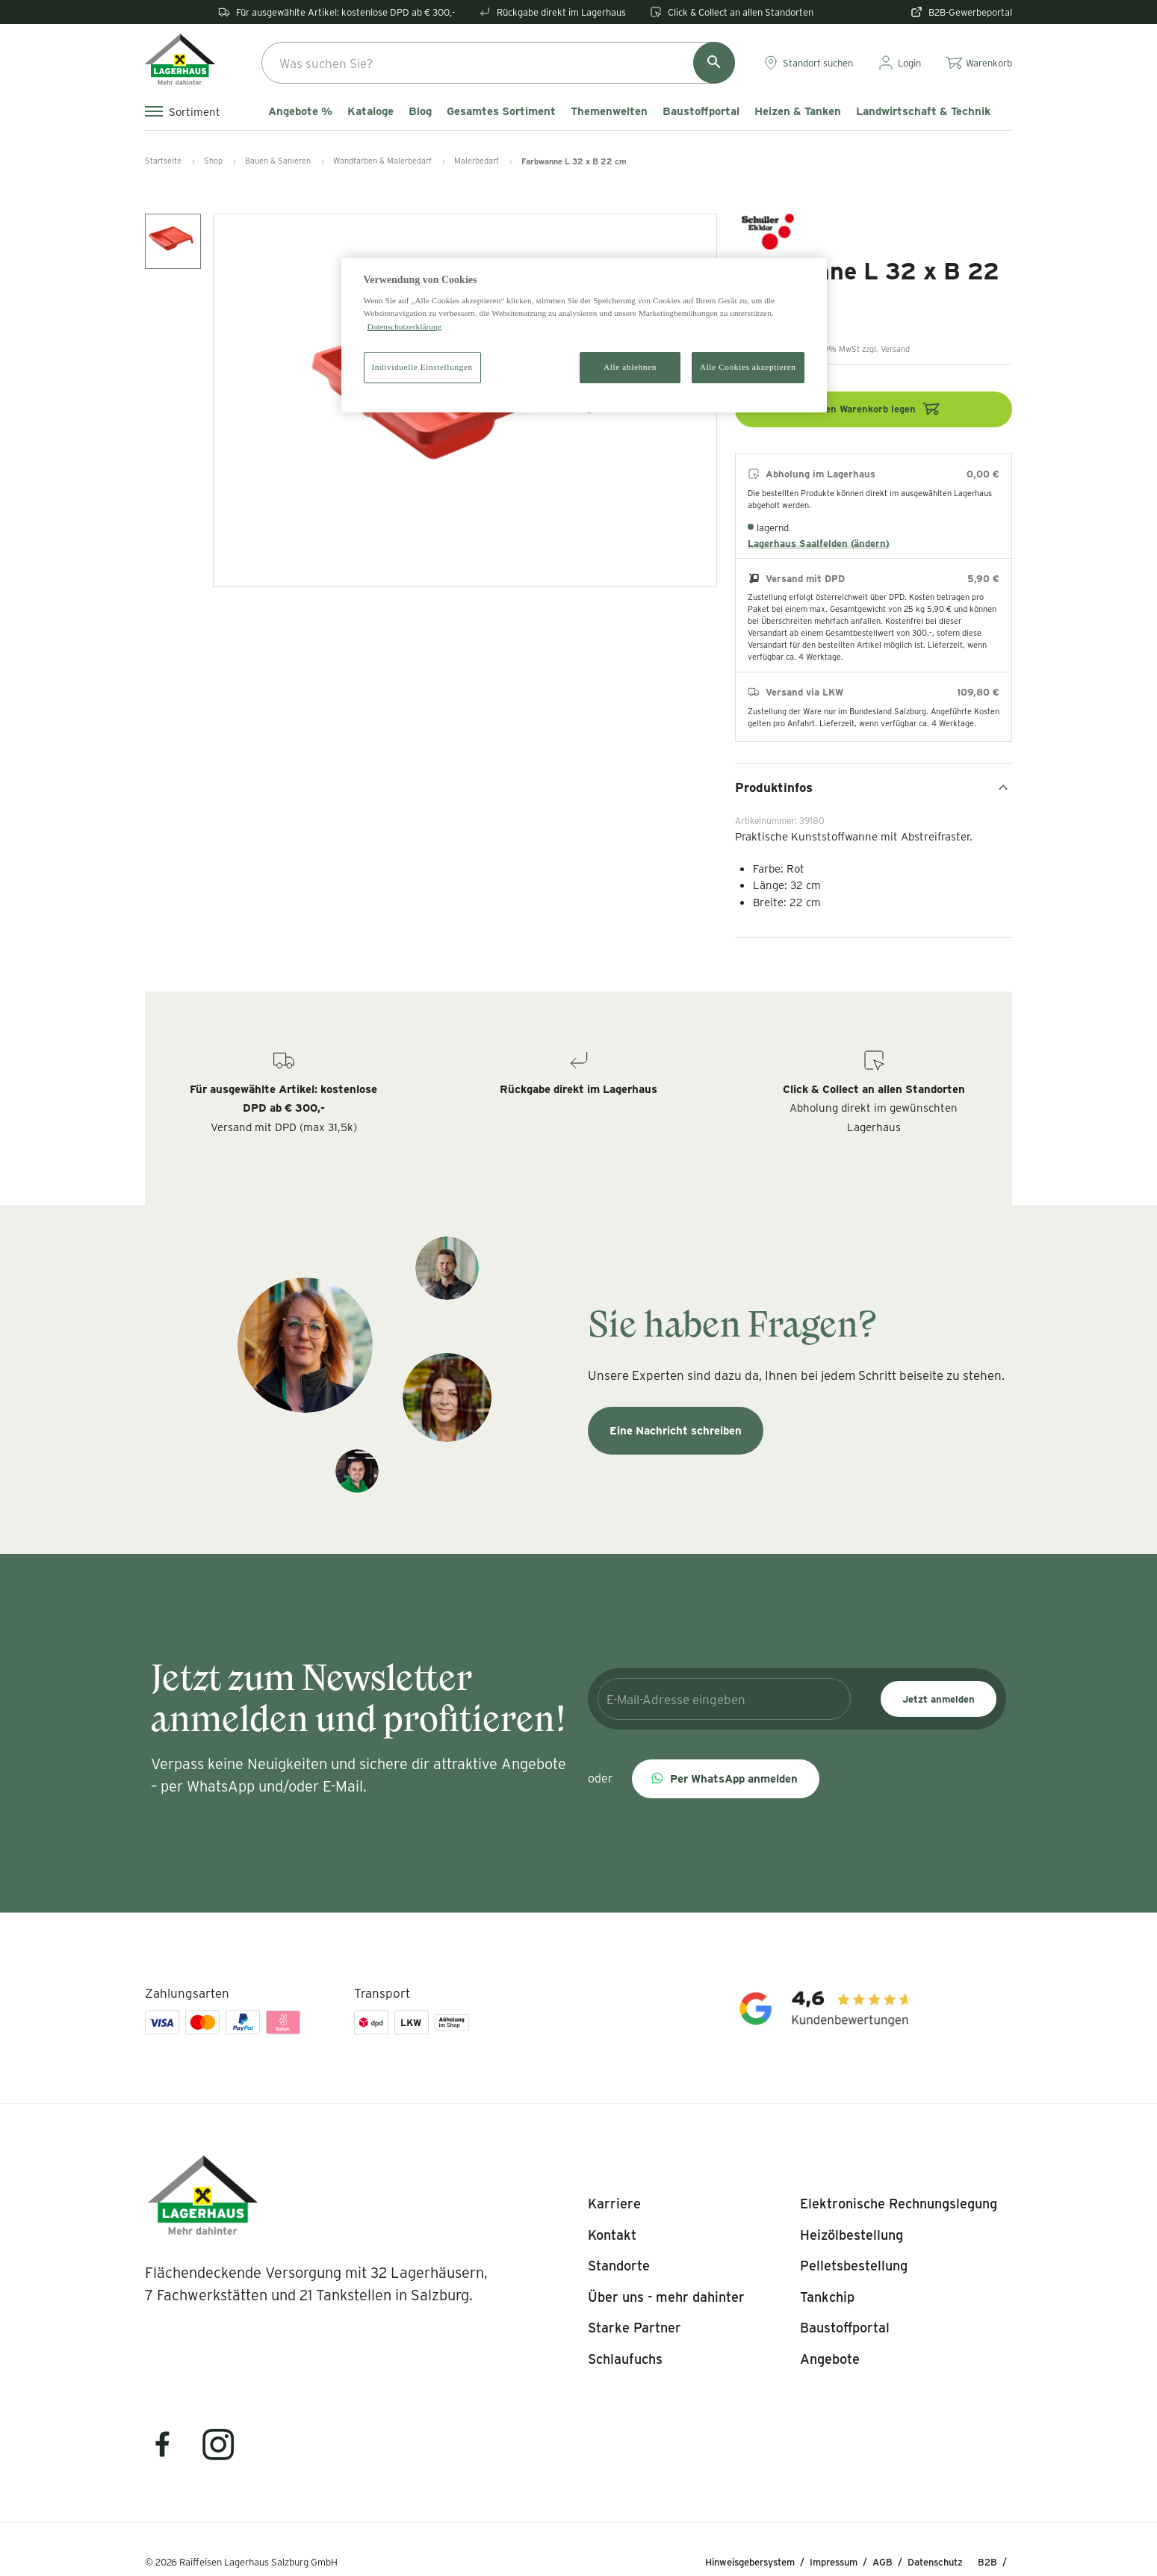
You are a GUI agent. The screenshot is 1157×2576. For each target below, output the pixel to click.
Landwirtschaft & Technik (923, 111)
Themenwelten (609, 111)
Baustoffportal (701, 111)
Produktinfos (873, 787)
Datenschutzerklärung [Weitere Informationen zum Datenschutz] (404, 326)
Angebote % (300, 111)
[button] (725, 1778)
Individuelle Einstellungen (422, 366)
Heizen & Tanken (797, 111)
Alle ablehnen (630, 366)
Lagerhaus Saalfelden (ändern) (819, 543)
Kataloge (370, 111)
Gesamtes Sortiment (501, 111)
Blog (420, 111)
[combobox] (498, 63)
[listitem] (614, 2204)
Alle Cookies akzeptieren (748, 366)
